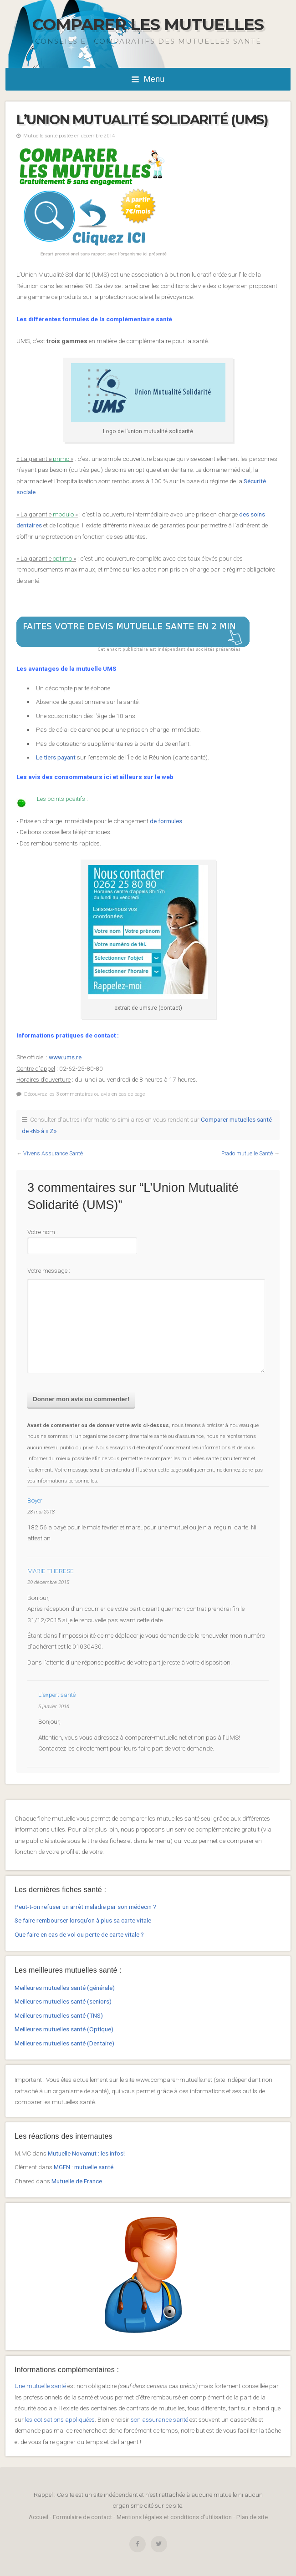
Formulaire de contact (82, 2516)
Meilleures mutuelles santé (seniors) (63, 2001)
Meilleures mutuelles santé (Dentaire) (64, 2043)
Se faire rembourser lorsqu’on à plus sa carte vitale (83, 1920)
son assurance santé (159, 2419)
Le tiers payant (56, 757)
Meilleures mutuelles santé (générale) (65, 1987)
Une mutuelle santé (40, 2385)
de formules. (167, 821)
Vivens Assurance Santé (53, 1153)
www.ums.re (65, 1057)
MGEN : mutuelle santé (83, 2167)
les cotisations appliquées (60, 2419)
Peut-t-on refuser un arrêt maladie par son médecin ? (85, 1906)
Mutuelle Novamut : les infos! (86, 2153)
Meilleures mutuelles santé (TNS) (59, 2015)
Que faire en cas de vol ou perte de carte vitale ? (79, 1934)
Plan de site (252, 2516)
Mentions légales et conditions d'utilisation (174, 2516)
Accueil (38, 2516)
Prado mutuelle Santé (247, 1153)
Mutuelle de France (76, 2181)
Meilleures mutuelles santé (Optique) (64, 2029)
